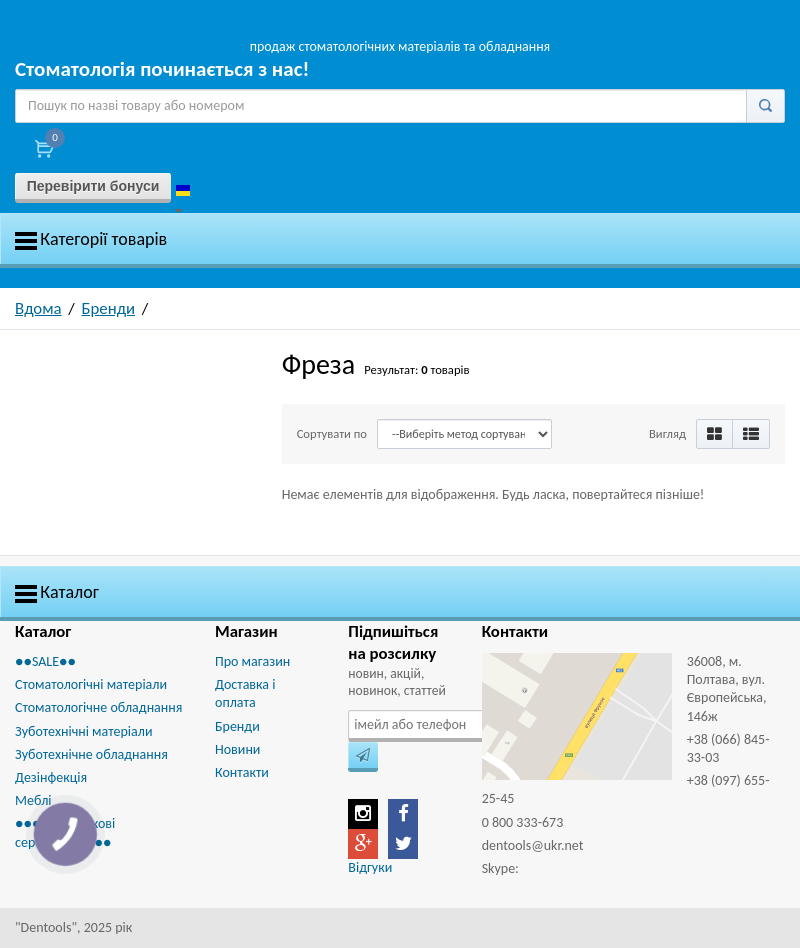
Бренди (109, 308)
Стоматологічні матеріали (91, 684)
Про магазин (252, 661)
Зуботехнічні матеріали (83, 731)
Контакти (242, 772)
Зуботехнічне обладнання (91, 754)
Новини (237, 749)
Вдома (38, 308)
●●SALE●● (45, 661)
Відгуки (370, 867)
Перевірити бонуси (93, 186)
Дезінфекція (51, 777)
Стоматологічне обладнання (98, 707)
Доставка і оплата (245, 693)
